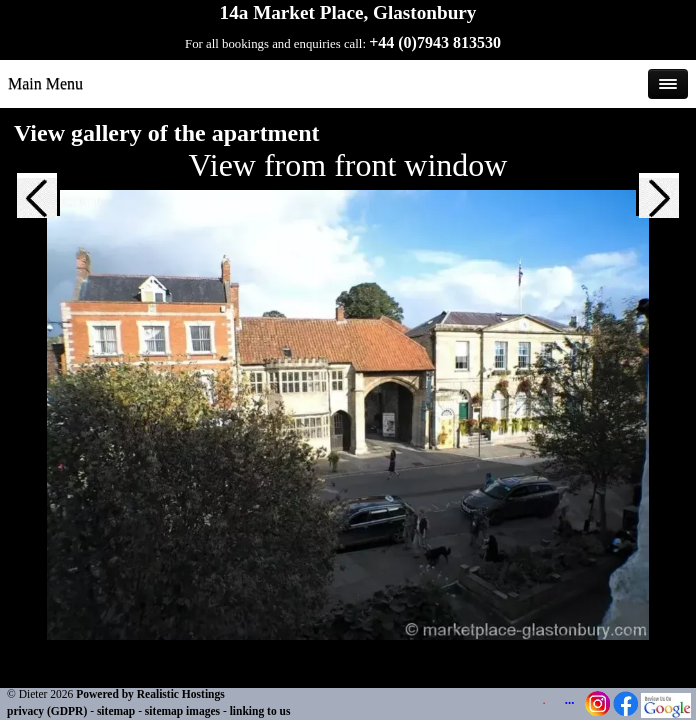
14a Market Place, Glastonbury (348, 12)
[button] (37, 212)
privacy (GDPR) (47, 711)
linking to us (260, 711)
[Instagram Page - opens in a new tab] (597, 712)
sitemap (116, 711)
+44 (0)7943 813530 (435, 42)
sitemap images (182, 711)
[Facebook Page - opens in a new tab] (625, 712)
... (570, 700)
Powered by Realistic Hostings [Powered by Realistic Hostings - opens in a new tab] (150, 694)
